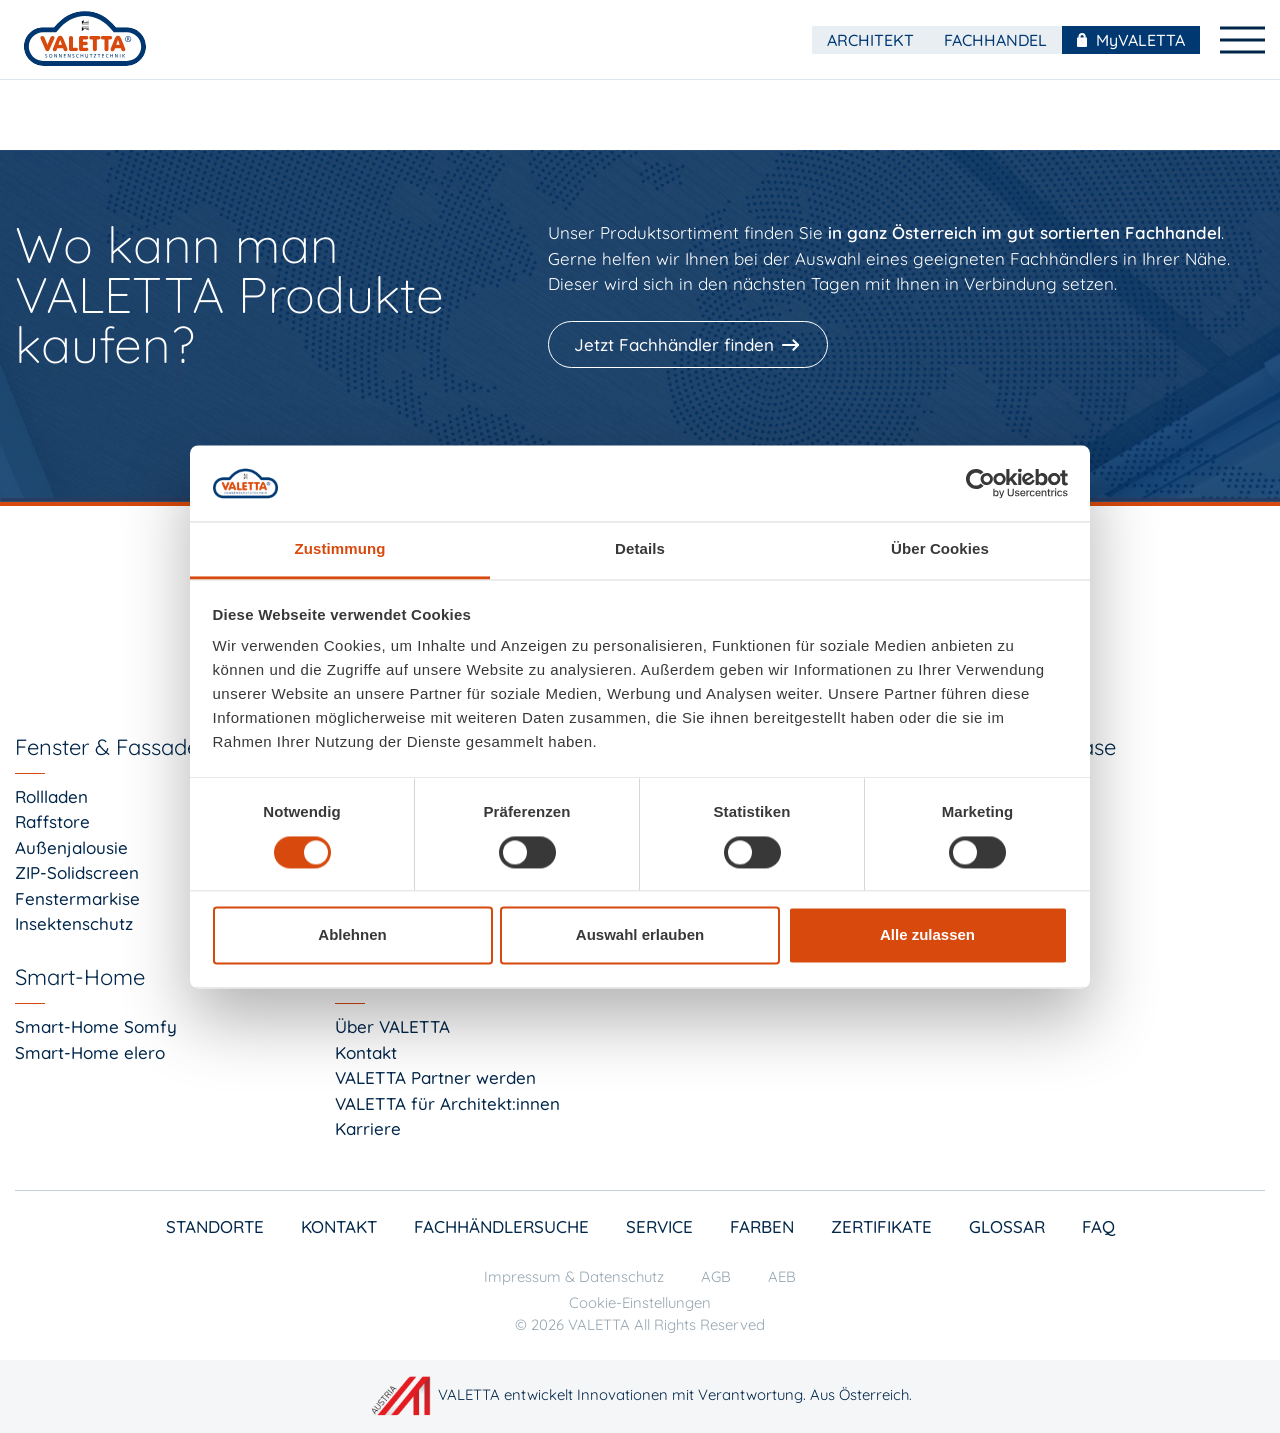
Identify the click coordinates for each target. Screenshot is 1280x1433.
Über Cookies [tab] (940, 549)
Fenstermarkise (77, 898)
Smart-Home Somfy (96, 1026)
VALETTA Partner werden (435, 1077)
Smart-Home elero (90, 1052)
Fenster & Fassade (107, 747)
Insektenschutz (74, 923)
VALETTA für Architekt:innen (447, 1103)
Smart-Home (80, 977)
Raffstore (52, 821)
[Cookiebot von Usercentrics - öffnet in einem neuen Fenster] (980, 483)
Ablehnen (352, 935)
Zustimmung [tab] (340, 549)
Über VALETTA (392, 1026)
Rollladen (51, 796)
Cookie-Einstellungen (640, 1302)
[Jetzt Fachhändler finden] (690, 345)
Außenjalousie (71, 847)
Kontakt (366, 1052)
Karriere (368, 1128)
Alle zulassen (927, 935)
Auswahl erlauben (640, 935)
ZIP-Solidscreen (77, 872)
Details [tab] (640, 549)
